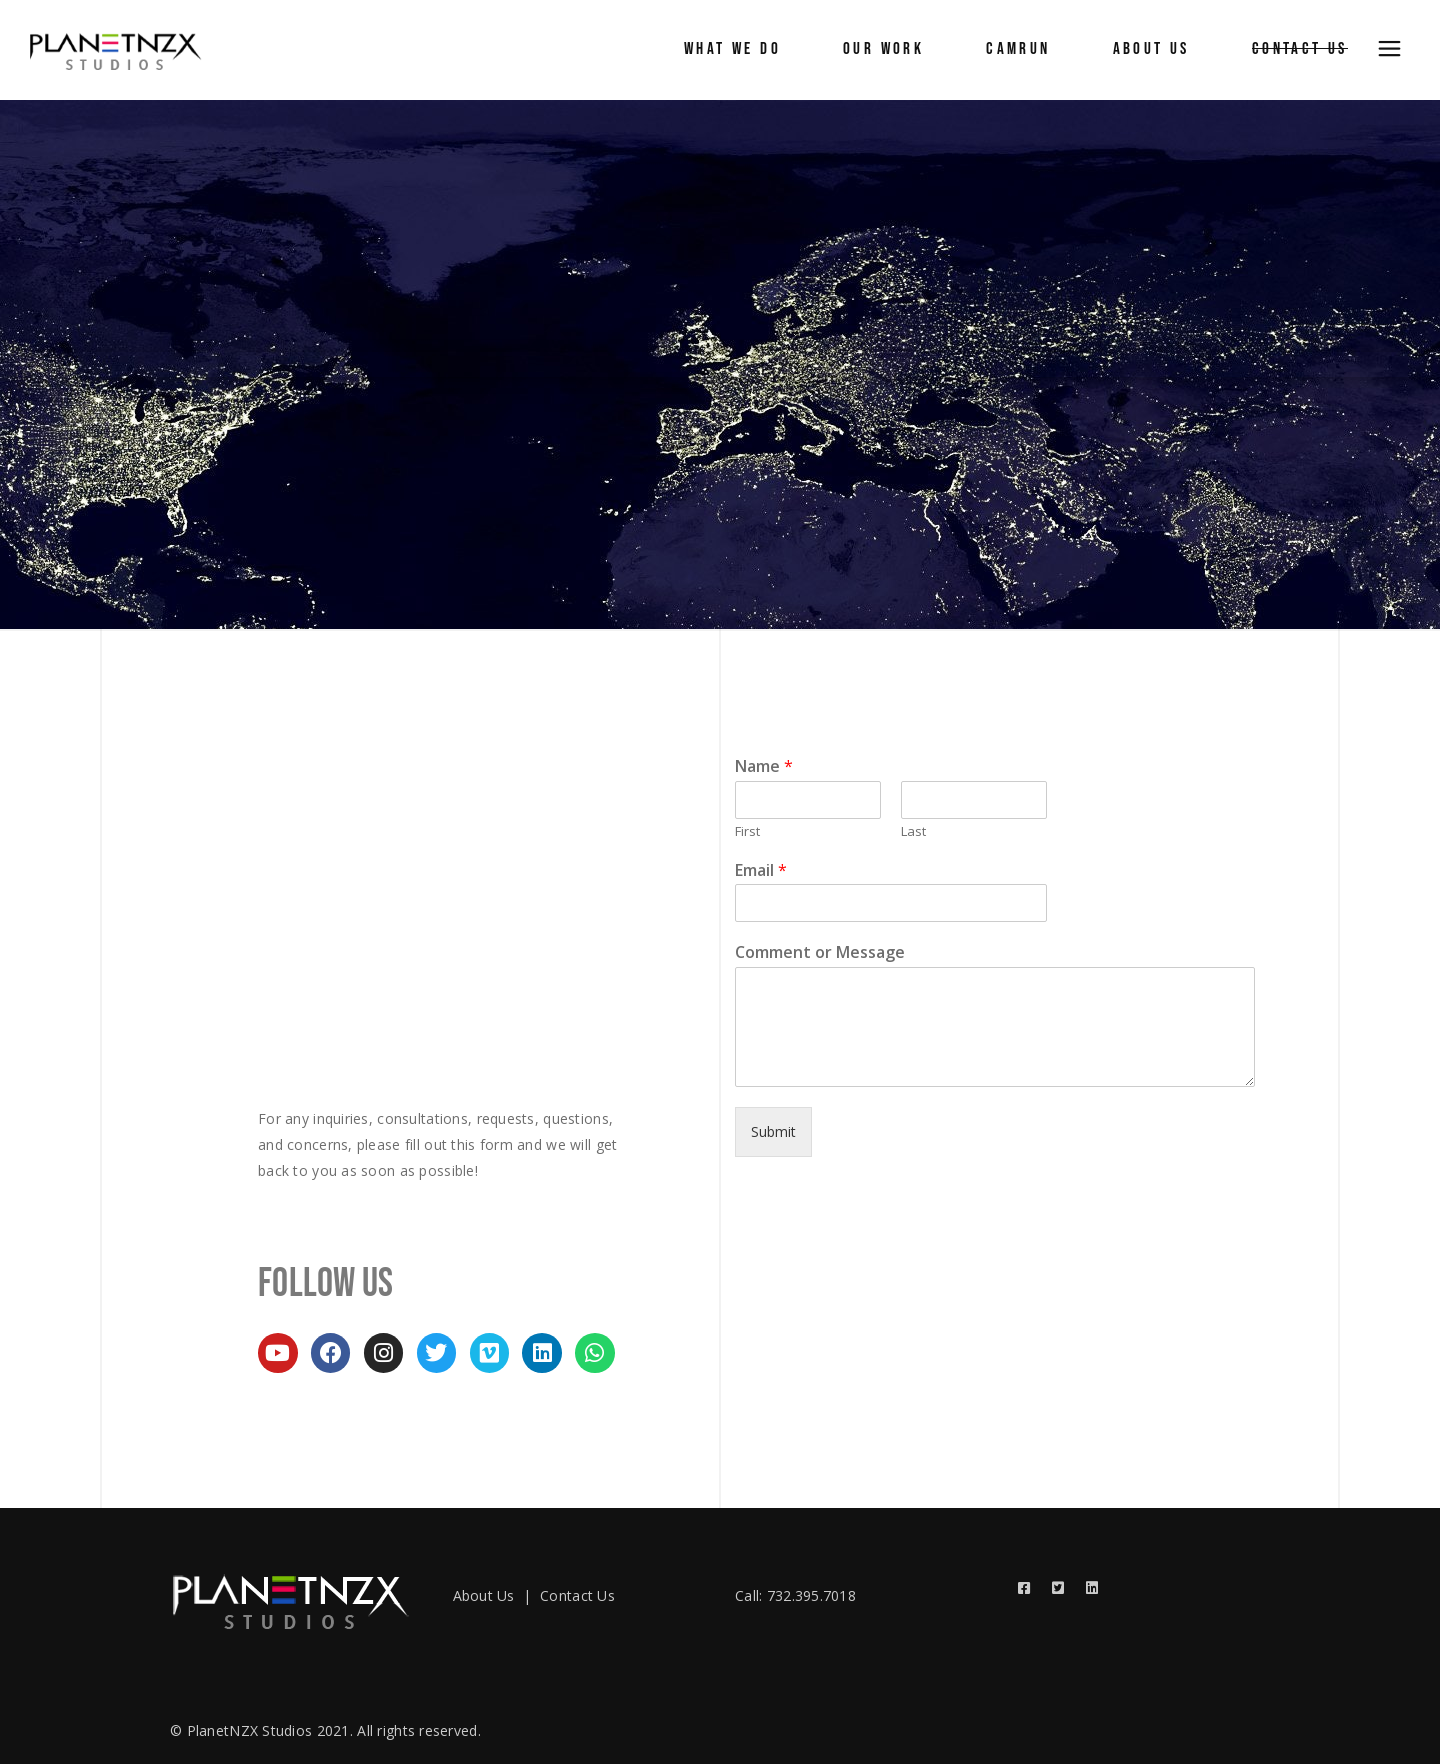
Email (761, 870)
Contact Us (577, 1595)
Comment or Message (820, 952)
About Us (484, 1595)
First (747, 831)
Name (764, 766)
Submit (773, 1131)
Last (913, 831)
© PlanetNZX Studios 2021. (261, 1730)
